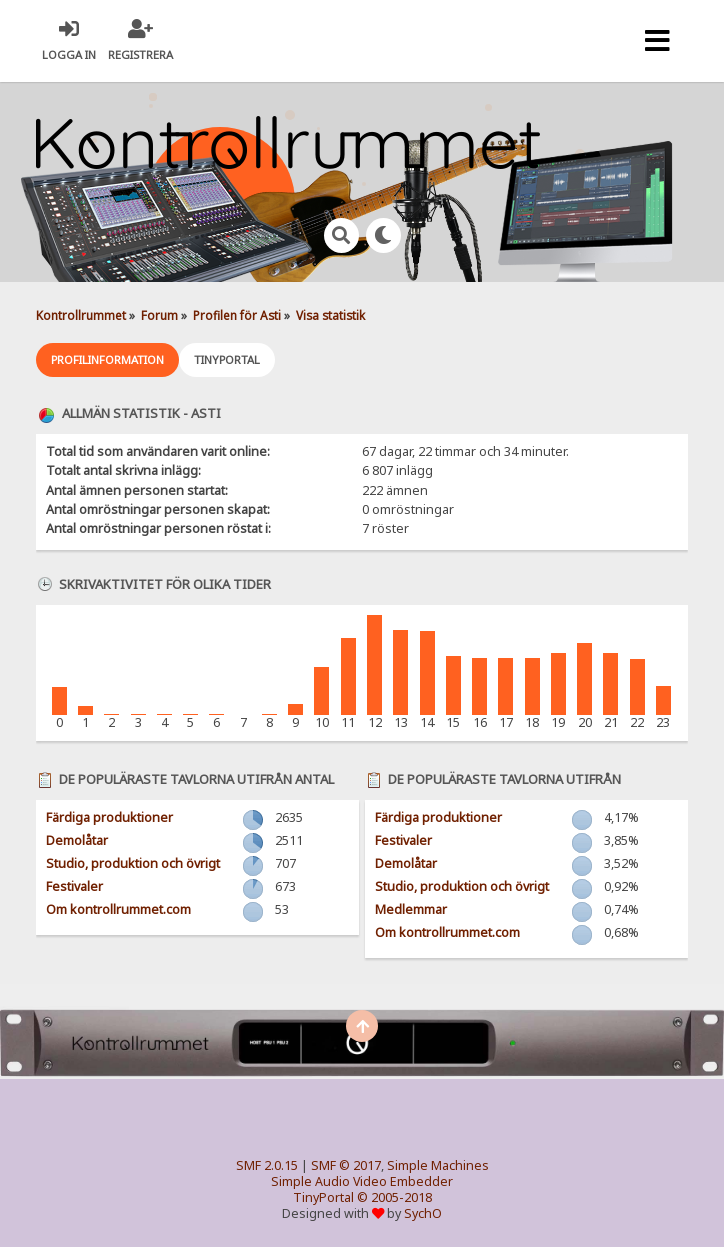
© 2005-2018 (394, 1197)
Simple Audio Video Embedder (362, 1181)
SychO (423, 1213)
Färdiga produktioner (109, 817)
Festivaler (74, 886)
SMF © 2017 (346, 1165)
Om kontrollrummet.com (118, 909)
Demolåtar (77, 840)
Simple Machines (438, 1165)
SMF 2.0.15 (267, 1165)
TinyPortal (323, 1197)
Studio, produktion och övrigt (133, 863)
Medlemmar (411, 909)
